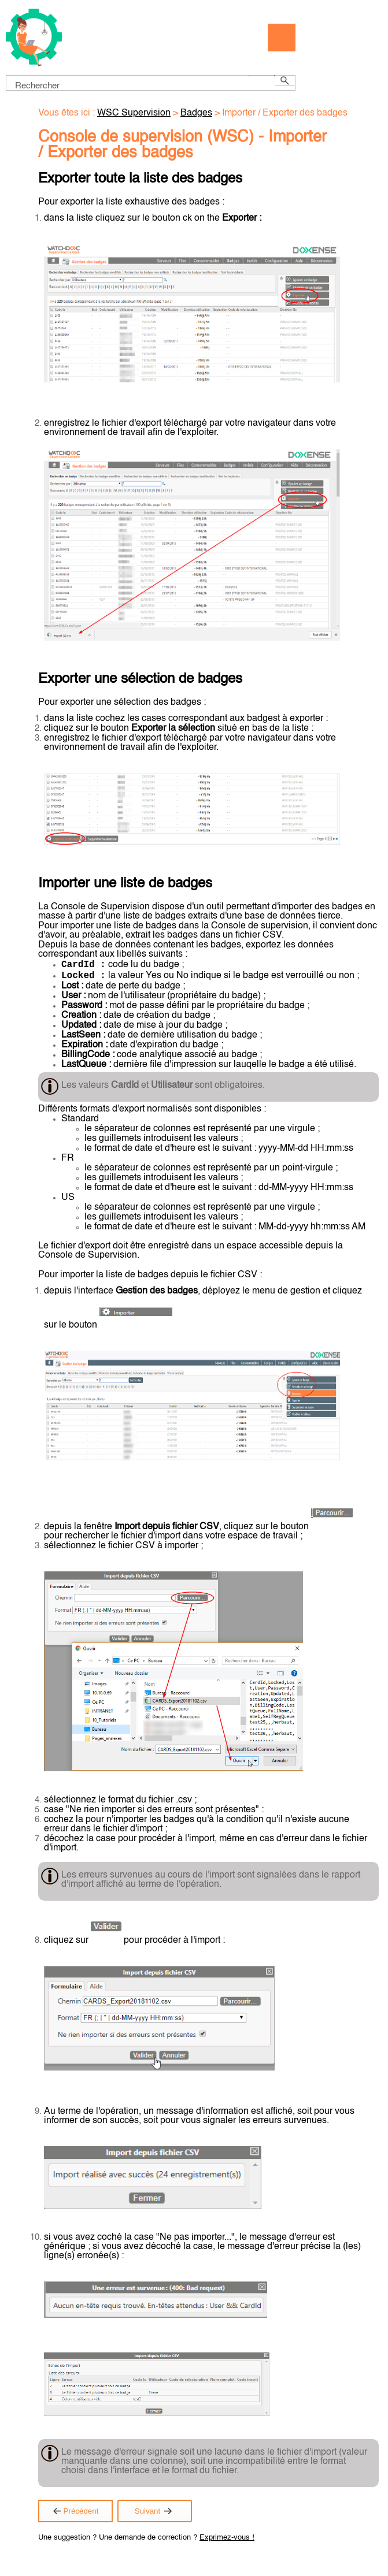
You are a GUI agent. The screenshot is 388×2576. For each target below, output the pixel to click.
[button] (262, 75)
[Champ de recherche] (150, 83)
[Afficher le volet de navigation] (281, 37)
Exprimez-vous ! (226, 2542)
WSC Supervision (134, 113)
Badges (196, 113)
